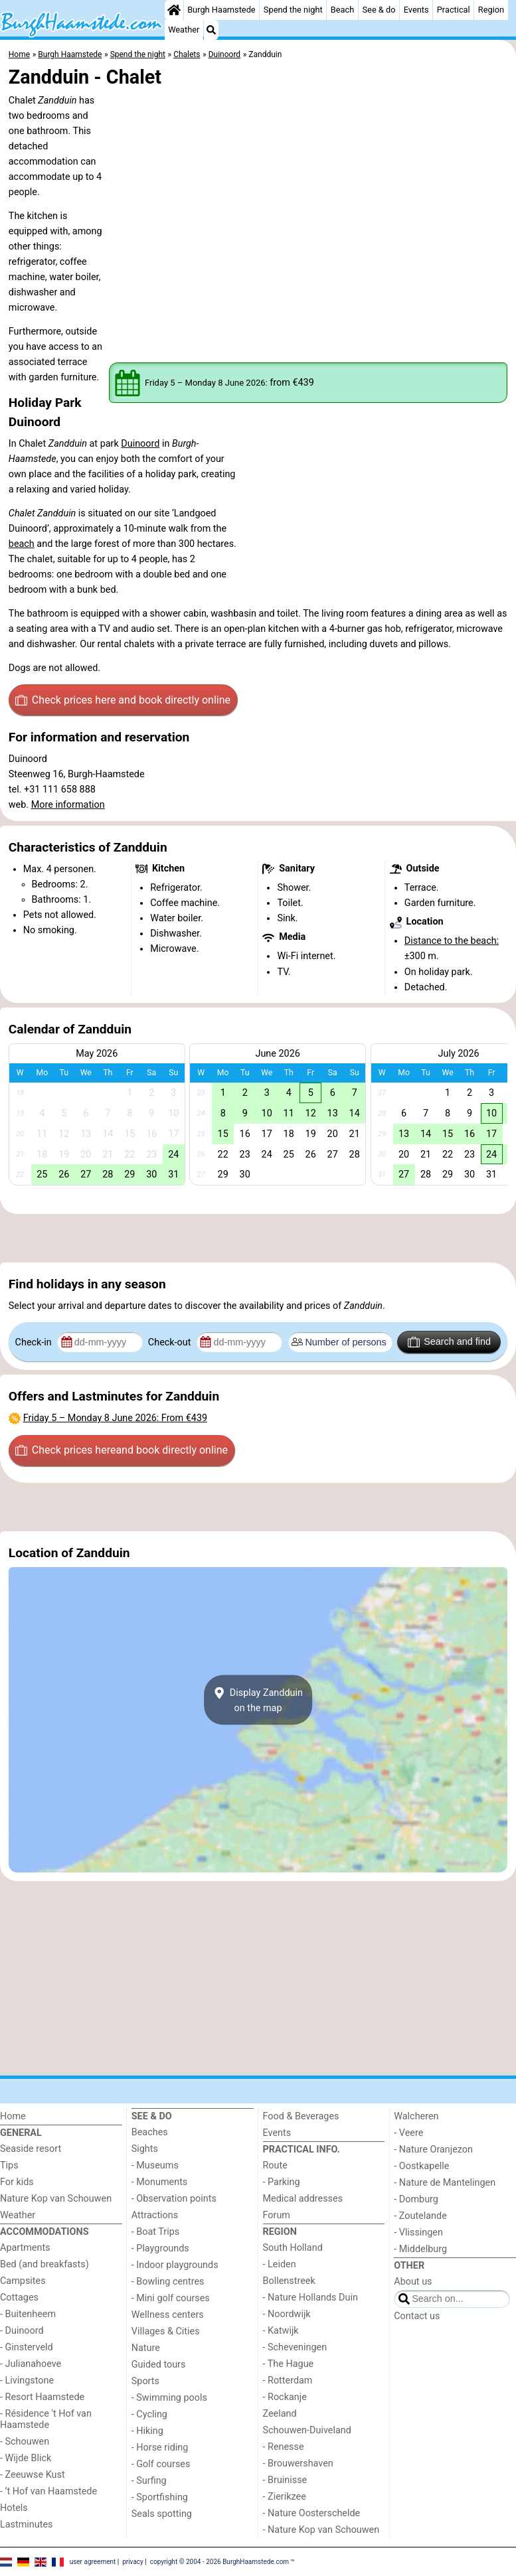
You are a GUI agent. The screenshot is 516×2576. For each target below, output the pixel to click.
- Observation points (173, 2198)
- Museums (155, 2165)
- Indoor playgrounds (174, 2265)
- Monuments (159, 2182)
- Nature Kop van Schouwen (321, 2530)
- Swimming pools (169, 2397)
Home (13, 2116)
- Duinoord (22, 2330)
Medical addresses (303, 2198)
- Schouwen (24, 2441)
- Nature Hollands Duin (310, 2297)
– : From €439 (115, 1418)
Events (416, 10)
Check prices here (122, 700)
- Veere (408, 2133)
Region (491, 10)
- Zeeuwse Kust (32, 2474)
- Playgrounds (160, 2248)
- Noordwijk (287, 2314)
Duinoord (140, 443)
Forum (276, 2215)
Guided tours (158, 2364)
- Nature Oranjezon (433, 2149)
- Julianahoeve (30, 2364)
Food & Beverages (301, 2116)
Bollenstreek (289, 2281)
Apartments (25, 2247)
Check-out (170, 1342)
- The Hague (288, 2364)
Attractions (154, 2215)
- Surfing (149, 2480)
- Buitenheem (28, 2314)
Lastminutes (26, 2524)
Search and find (449, 1342)
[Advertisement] (258, 1238)
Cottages (19, 2297)
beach (22, 544)
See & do (379, 10)
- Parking (281, 2182)
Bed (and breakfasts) (44, 2264)
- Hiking (147, 2431)
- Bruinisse (285, 2480)
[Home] (174, 10)
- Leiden (279, 2264)
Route (275, 2165)
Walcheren (416, 2116)
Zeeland (280, 2413)
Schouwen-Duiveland (307, 2430)
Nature (145, 2348)
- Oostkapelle (421, 2166)
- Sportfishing (159, 2497)
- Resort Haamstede (42, 2397)
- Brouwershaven (298, 2463)
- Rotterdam (288, 2380)
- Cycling (149, 2414)
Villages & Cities (165, 2331)
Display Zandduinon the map (258, 1700)
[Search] (211, 30)
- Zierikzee (284, 2496)
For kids (17, 2182)
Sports (145, 2381)
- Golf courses (161, 2464)
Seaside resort (30, 2149)
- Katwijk (281, 2330)
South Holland (293, 2247)
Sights (144, 2149)
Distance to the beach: (451, 941)
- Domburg (416, 2199)
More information (68, 804)
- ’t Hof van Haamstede (48, 2491)
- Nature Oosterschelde (312, 2513)
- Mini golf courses (170, 2298)
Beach (342, 10)
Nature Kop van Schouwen (56, 2198)
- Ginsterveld (26, 2347)
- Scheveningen (295, 2347)
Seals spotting (161, 2514)
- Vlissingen (418, 2232)
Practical (453, 10)
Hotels (14, 2508)
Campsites (23, 2281)
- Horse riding (160, 2447)
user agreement (93, 2561)
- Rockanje (285, 2397)
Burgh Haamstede (221, 10)
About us (413, 2281)
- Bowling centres (168, 2281)
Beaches (149, 2132)
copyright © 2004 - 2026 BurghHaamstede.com (219, 2561)
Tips (9, 2165)
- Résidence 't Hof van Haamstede (46, 2419)
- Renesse (283, 2447)
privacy (132, 2561)
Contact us (417, 2316)
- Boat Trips (155, 2231)
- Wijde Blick (25, 2458)
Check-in (34, 1342)
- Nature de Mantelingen (444, 2182)
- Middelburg (420, 2249)
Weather (183, 30)
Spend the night (293, 10)
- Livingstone (27, 2380)
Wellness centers (167, 2314)
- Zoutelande (420, 2216)
